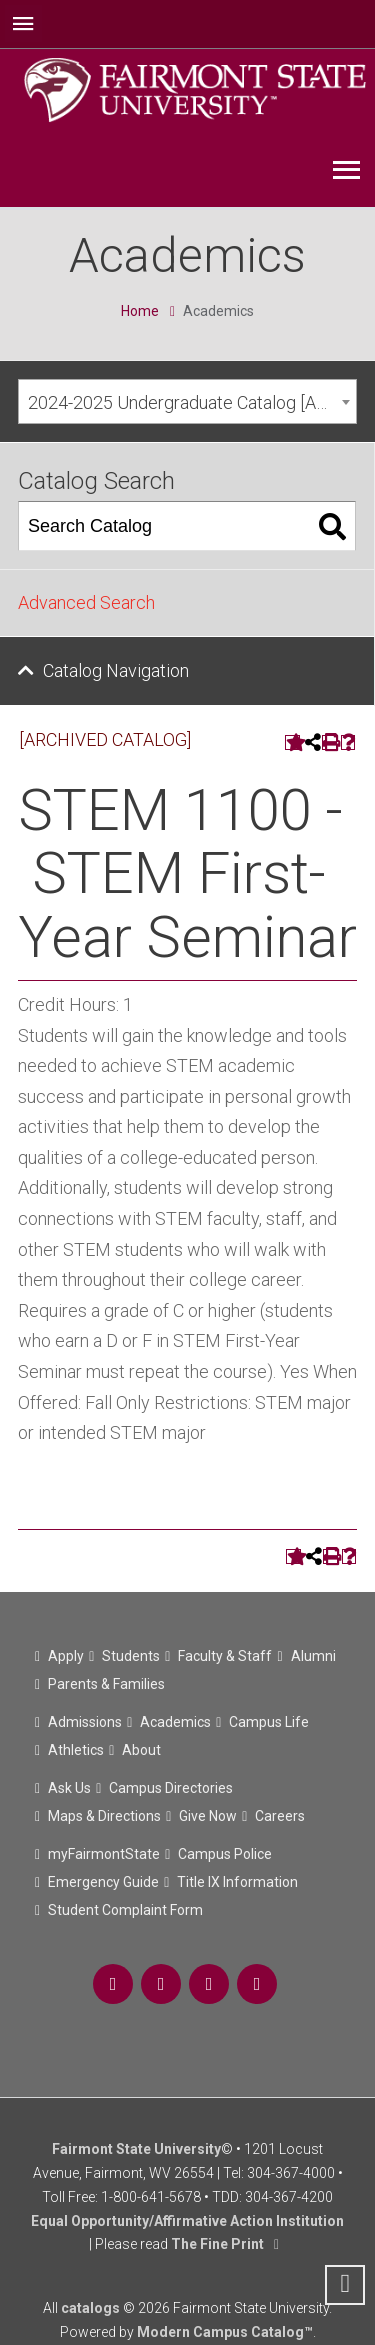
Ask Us (69, 1788)
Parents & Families (106, 1684)
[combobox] (187, 401)
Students (131, 1656)
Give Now (208, 1816)
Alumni (313, 1656)
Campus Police (225, 1854)
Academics (175, 1722)
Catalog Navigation (116, 670)
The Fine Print (217, 2244)
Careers (280, 1816)
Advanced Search (86, 602)
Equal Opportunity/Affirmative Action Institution (187, 2221)
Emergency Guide (103, 1882)
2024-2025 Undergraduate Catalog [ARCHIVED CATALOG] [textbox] (192, 402)
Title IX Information (237, 1882)
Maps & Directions (104, 1816)
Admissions (85, 1722)
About (141, 1750)
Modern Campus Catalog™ (225, 2332)
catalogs (90, 2308)
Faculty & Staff (225, 1656)
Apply (66, 1656)
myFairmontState (104, 1854)
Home (140, 311)
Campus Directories (171, 1788)
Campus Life (269, 1722)
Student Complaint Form (125, 1910)
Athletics (76, 1750)
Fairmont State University (136, 2149)
